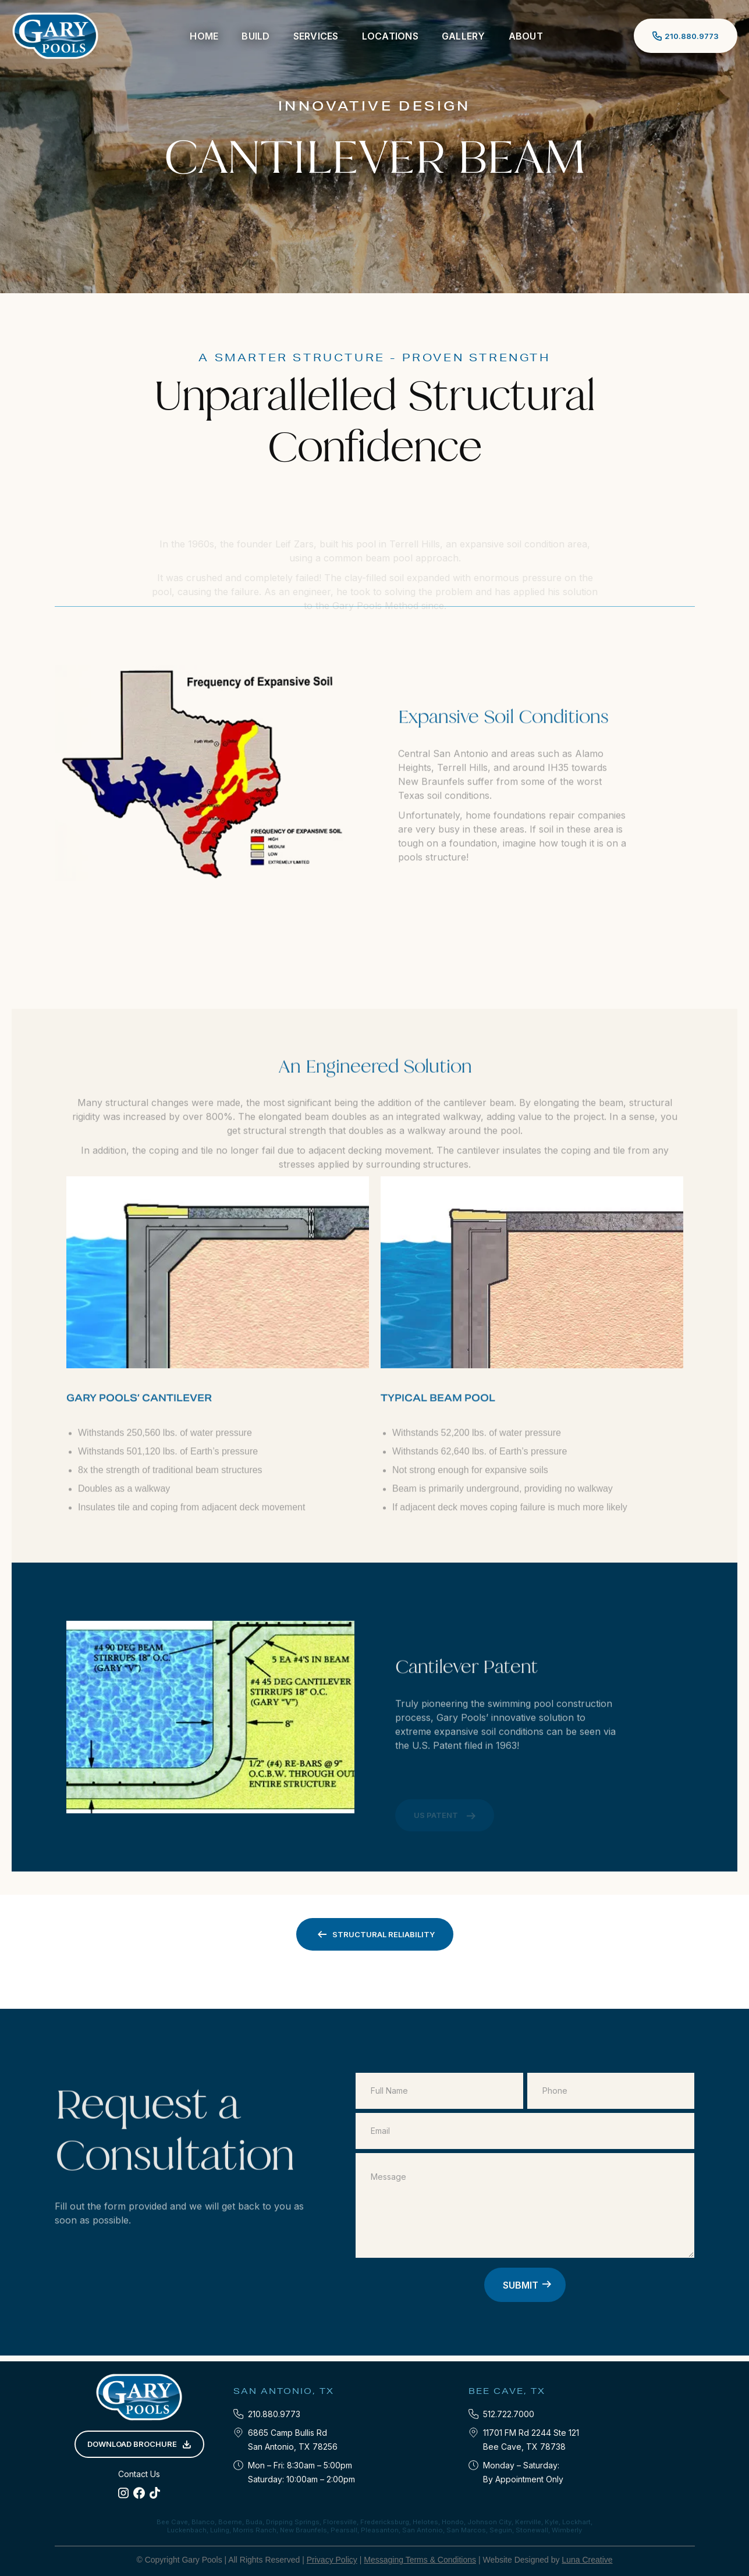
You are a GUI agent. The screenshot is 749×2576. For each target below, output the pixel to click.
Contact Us (139, 2474)
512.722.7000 (508, 2414)
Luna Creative (587, 2559)
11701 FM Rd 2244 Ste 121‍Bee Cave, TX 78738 (531, 2440)
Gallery (463, 36)
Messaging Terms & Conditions (420, 2559)
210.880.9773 (274, 2414)
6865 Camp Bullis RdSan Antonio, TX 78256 (293, 2440)
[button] (255, 36)
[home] (55, 36)
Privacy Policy (332, 2559)
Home (204, 36)
